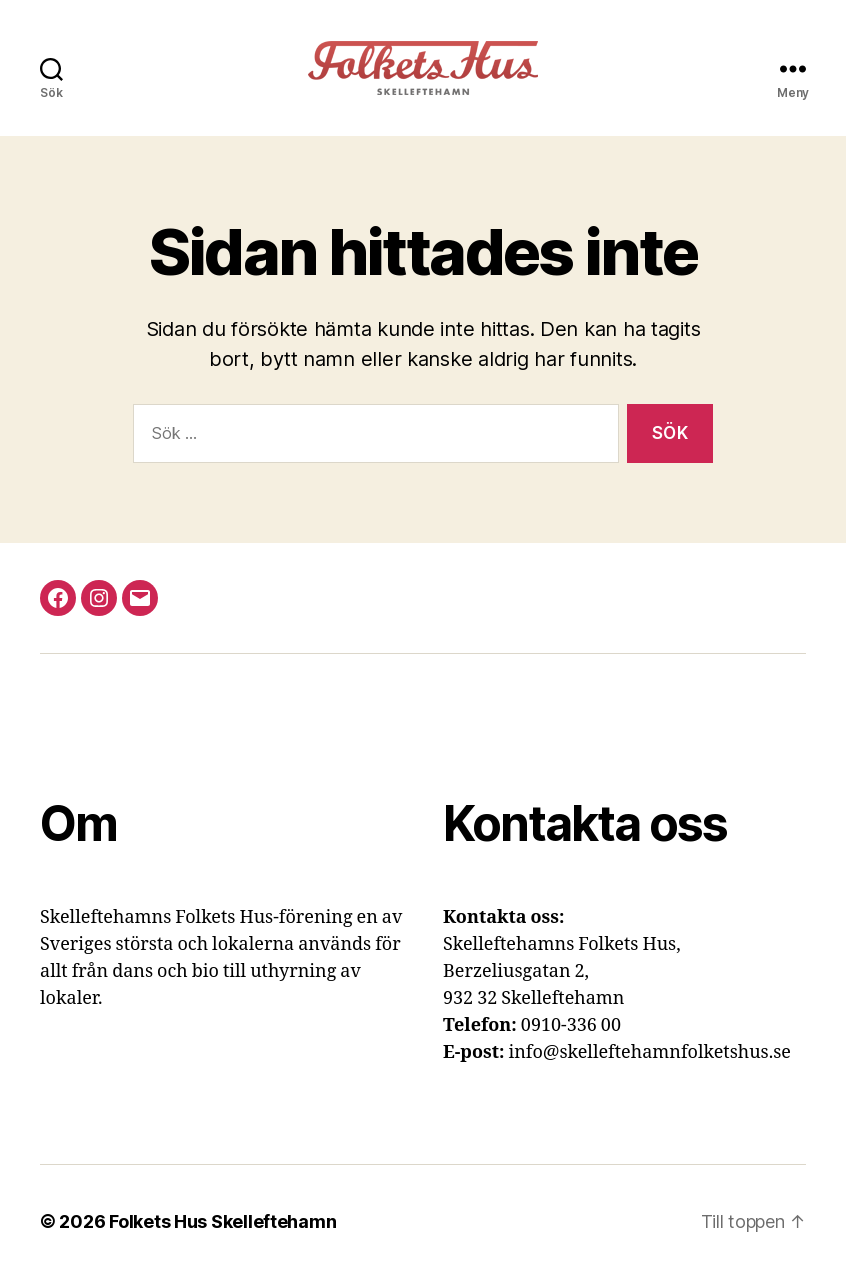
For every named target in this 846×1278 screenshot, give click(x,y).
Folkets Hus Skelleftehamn (222, 1221)
